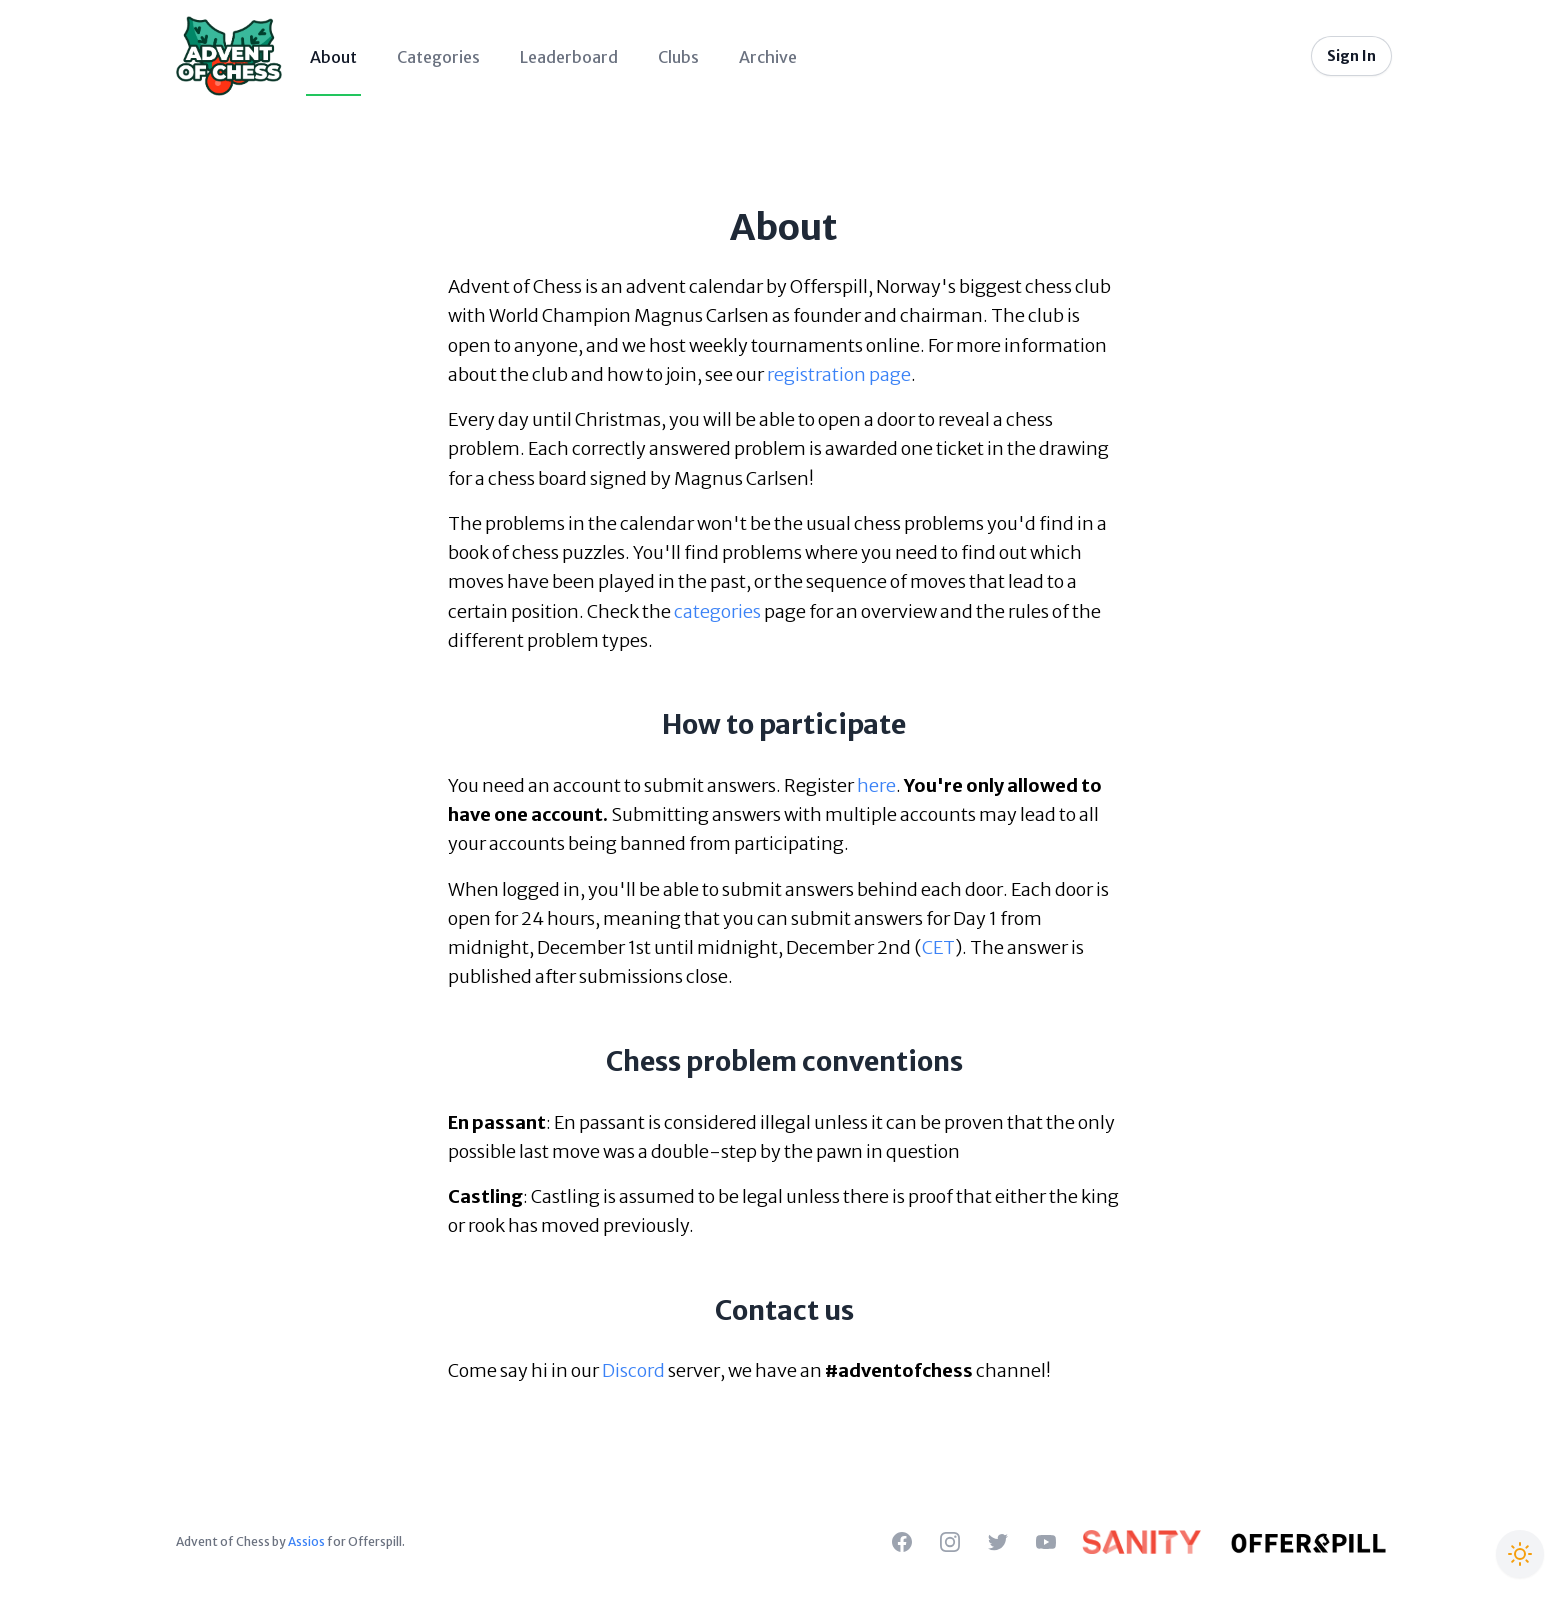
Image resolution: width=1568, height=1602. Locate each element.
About (333, 57)
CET (938, 947)
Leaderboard (569, 57)
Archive (768, 57)
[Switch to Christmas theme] (1520, 1554)
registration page (839, 374)
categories (717, 611)
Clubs (678, 57)
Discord (633, 1370)
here (876, 785)
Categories (438, 57)
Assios (306, 1541)
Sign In (1351, 56)
